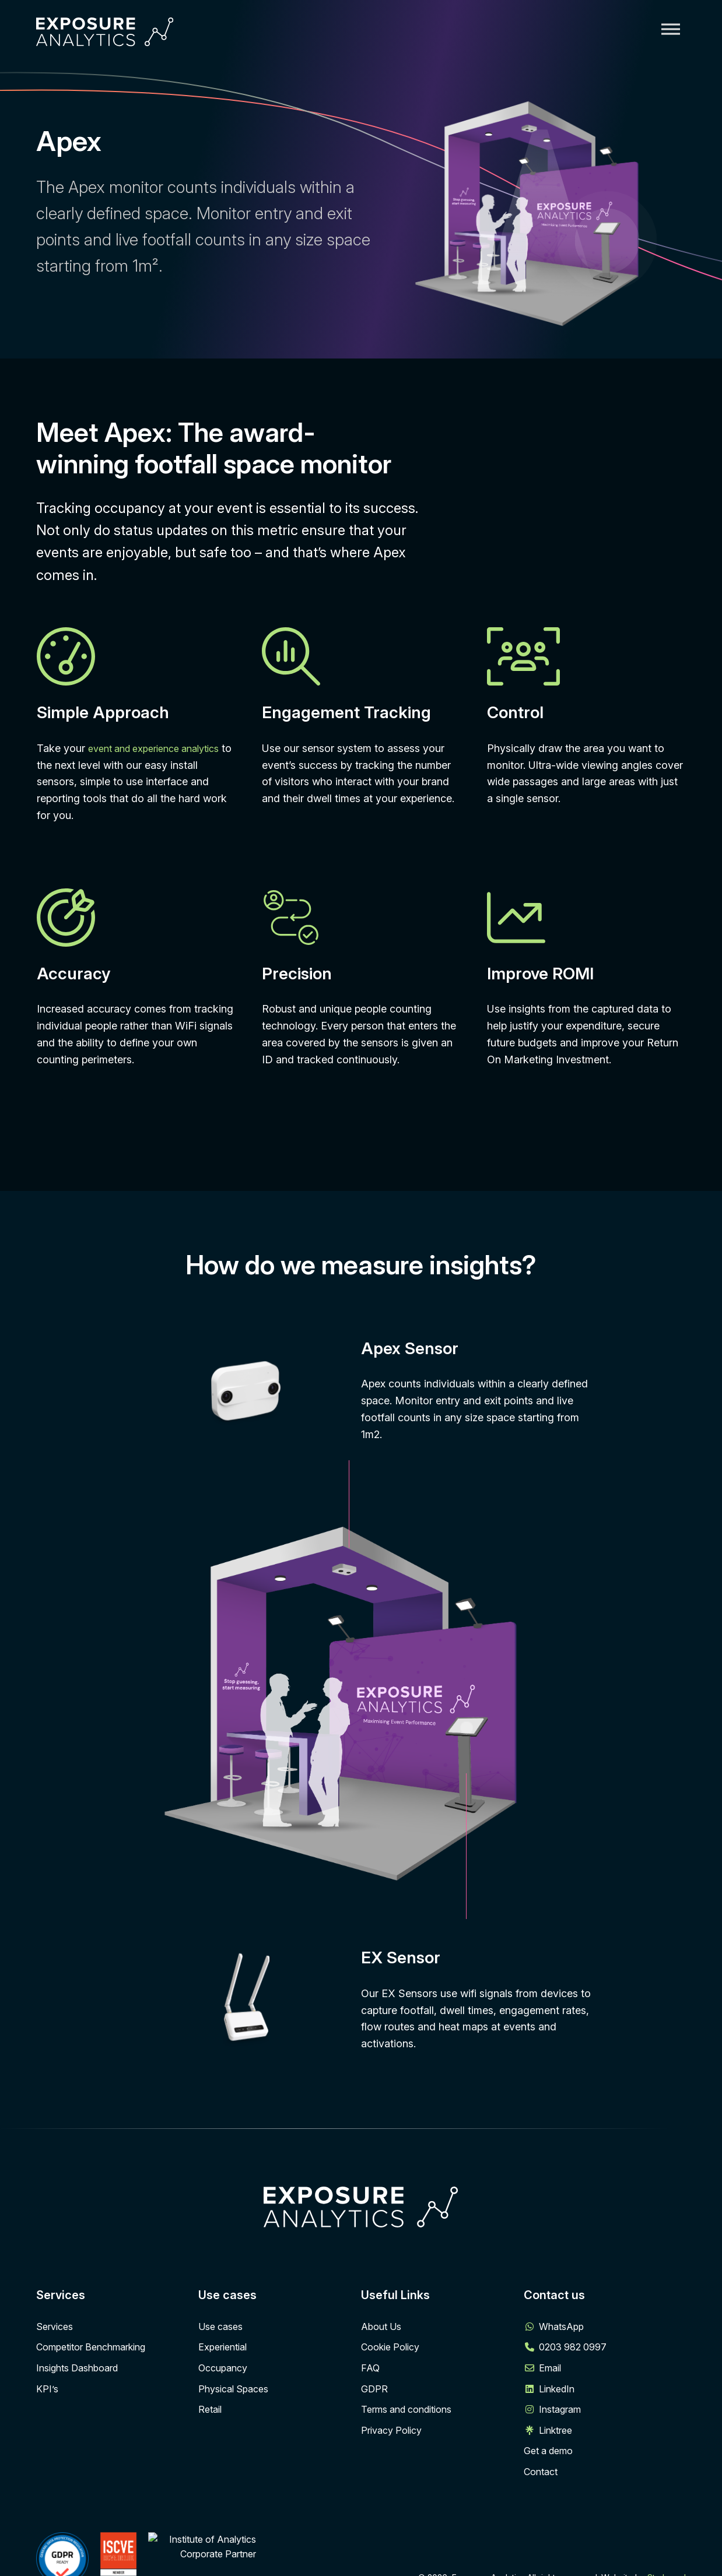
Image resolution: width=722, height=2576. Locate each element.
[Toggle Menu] (670, 28)
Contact (541, 2471)
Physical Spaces (233, 2389)
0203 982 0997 (573, 2347)
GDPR (374, 2389)
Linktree (555, 2430)
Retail (210, 2409)
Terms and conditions (406, 2409)
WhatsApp (561, 2326)
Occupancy (222, 2368)
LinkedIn (556, 2389)
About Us (381, 2326)
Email (550, 2368)
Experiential (222, 2347)
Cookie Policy (390, 2347)
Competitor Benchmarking (90, 2347)
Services (54, 2326)
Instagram (560, 2409)
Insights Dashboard (77, 2368)
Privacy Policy (391, 2430)
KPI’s (47, 2389)
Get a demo (548, 2450)
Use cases (220, 2326)
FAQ (370, 2368)
